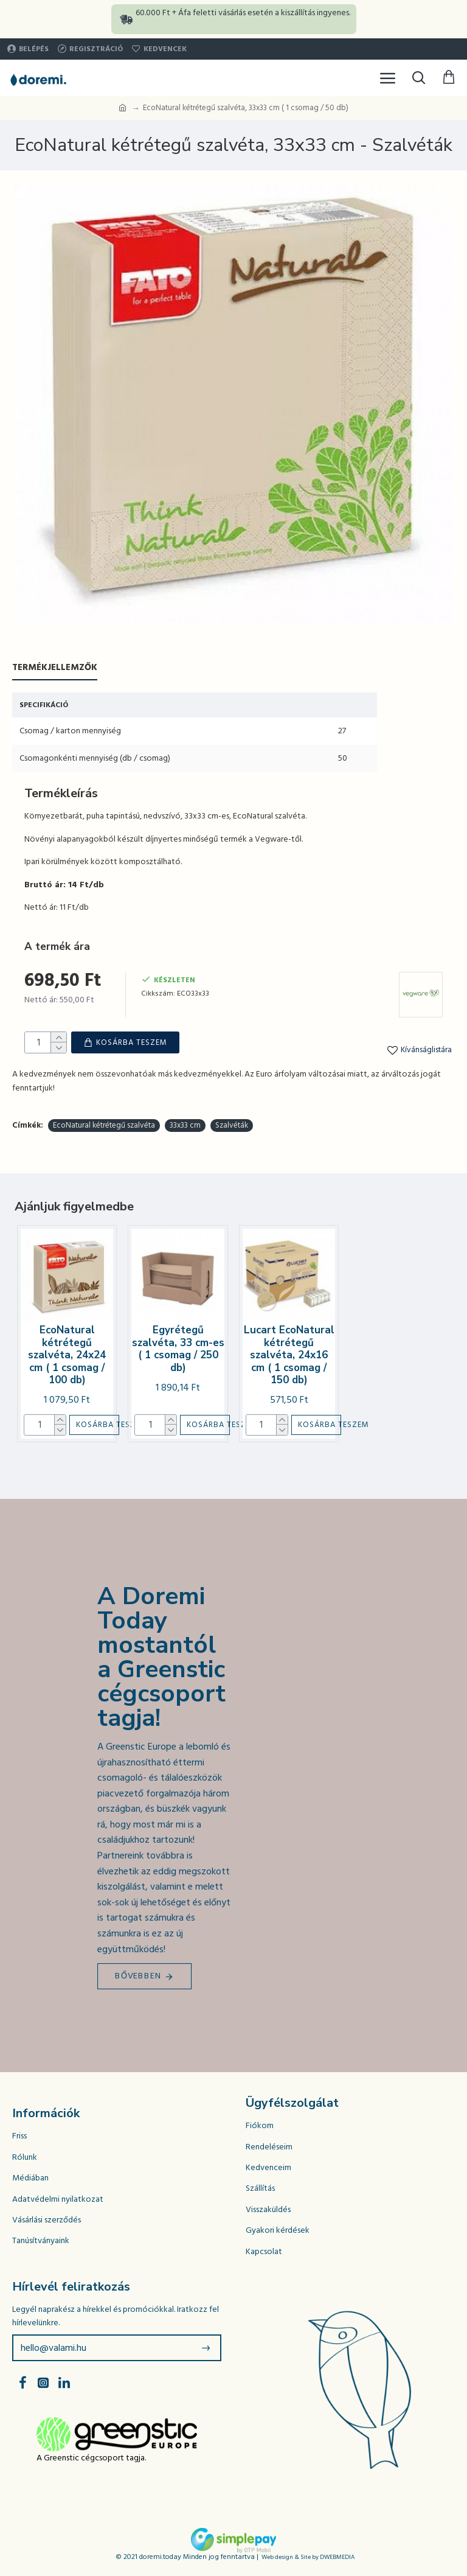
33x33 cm (185, 1122)
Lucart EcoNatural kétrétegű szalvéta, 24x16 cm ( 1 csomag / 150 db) (289, 1352)
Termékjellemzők (54, 668)
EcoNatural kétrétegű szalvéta (104, 1122)
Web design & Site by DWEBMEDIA (308, 2554)
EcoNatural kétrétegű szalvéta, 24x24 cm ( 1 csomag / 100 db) (67, 1352)
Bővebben (138, 1973)
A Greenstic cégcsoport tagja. (91, 2455)
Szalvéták (231, 1122)
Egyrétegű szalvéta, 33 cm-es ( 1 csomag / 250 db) (178, 1346)
